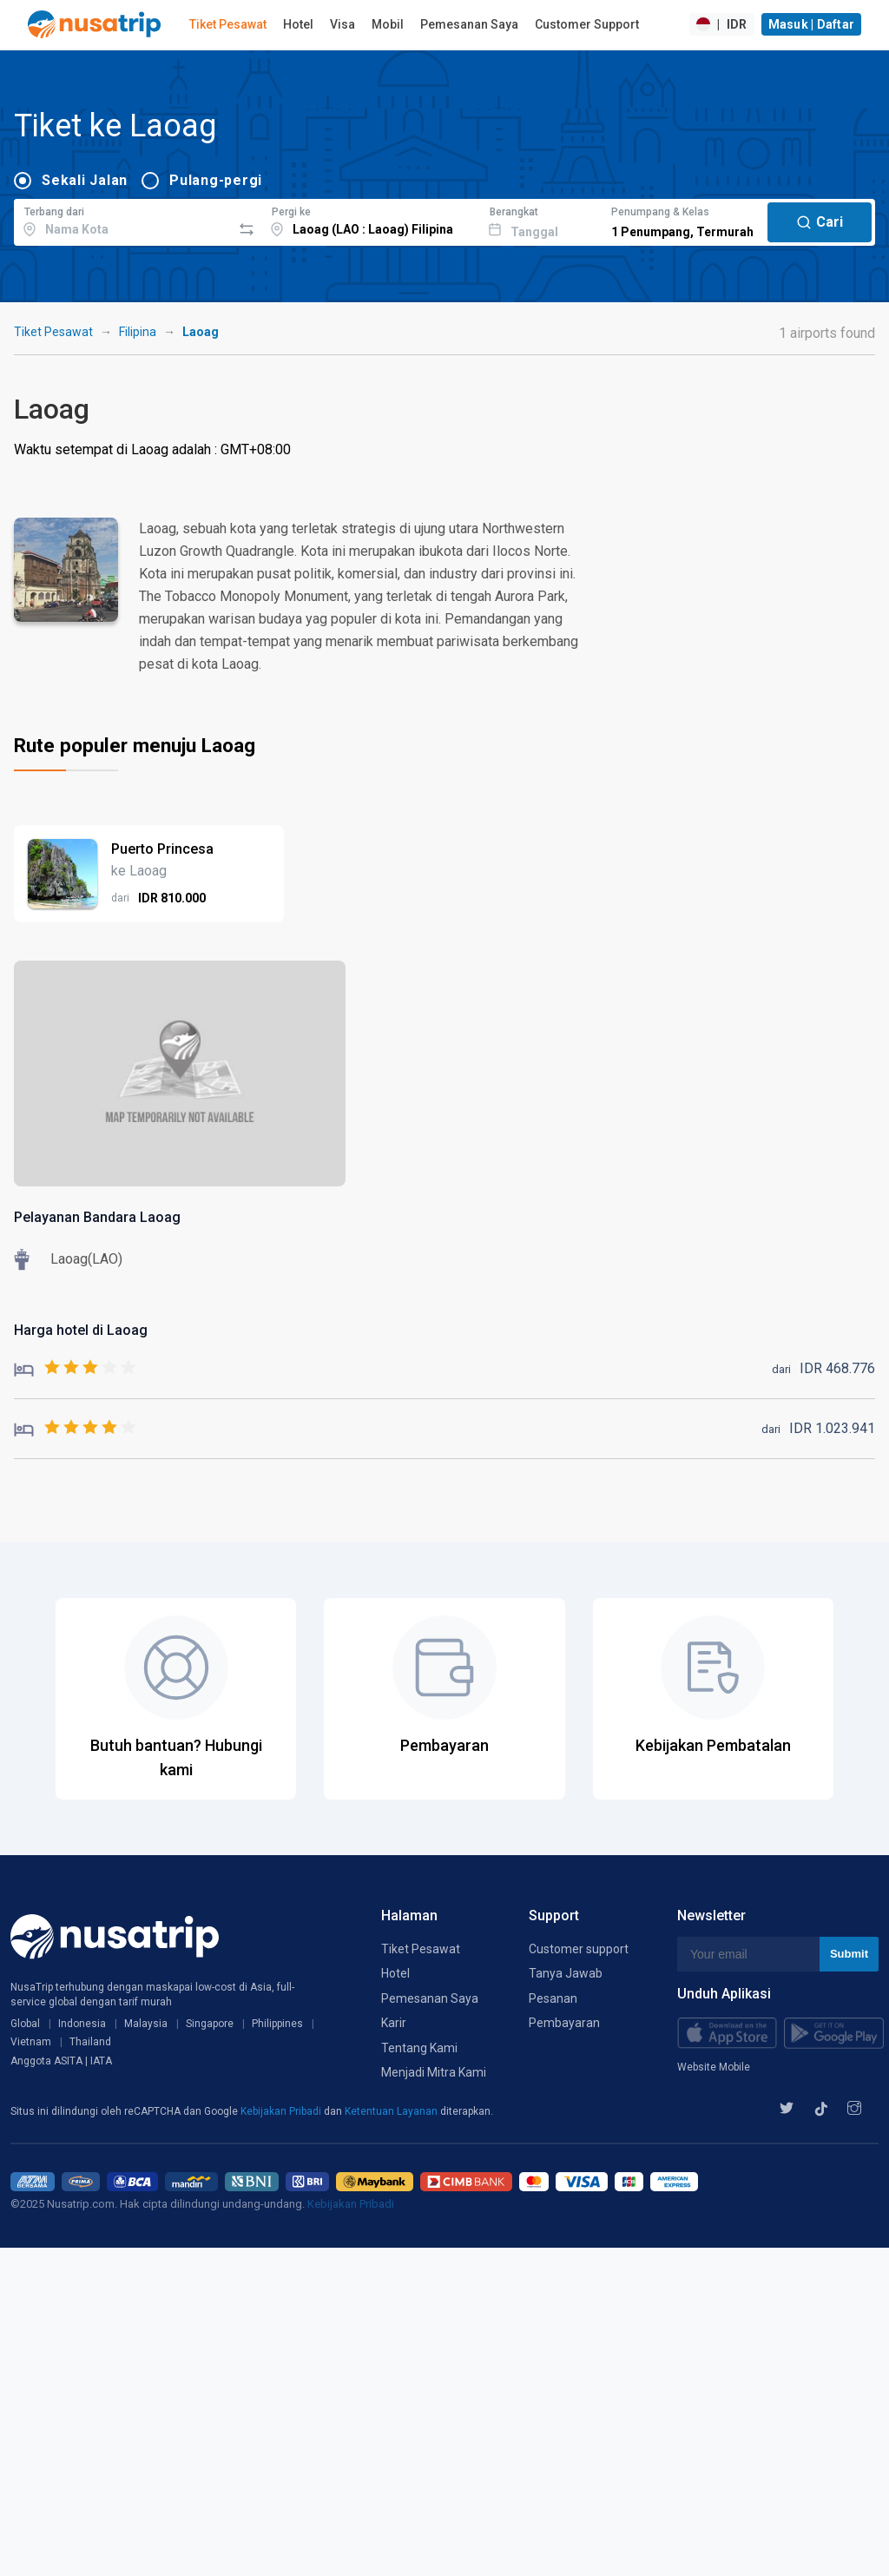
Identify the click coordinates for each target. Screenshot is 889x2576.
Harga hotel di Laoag (81, 1330)
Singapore (210, 2024)
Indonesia (82, 2024)
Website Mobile (713, 2067)
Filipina (137, 332)
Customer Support (587, 24)
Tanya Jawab (566, 1973)
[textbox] (123, 220)
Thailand (90, 2042)
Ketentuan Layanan (392, 2111)
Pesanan (553, 1998)
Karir (393, 2023)
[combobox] (123, 220)
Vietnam (30, 2042)
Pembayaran (564, 2023)
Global (25, 2024)
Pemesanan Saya (469, 24)
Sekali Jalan (85, 180)
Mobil (388, 24)
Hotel (298, 24)
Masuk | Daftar (811, 24)
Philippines (277, 2024)
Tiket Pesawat (228, 24)
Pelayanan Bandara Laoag (97, 1217)
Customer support (579, 1949)
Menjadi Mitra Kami (433, 2072)
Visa (342, 24)
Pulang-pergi (215, 180)
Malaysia (146, 2024)
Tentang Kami (419, 2048)
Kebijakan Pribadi (282, 2111)
